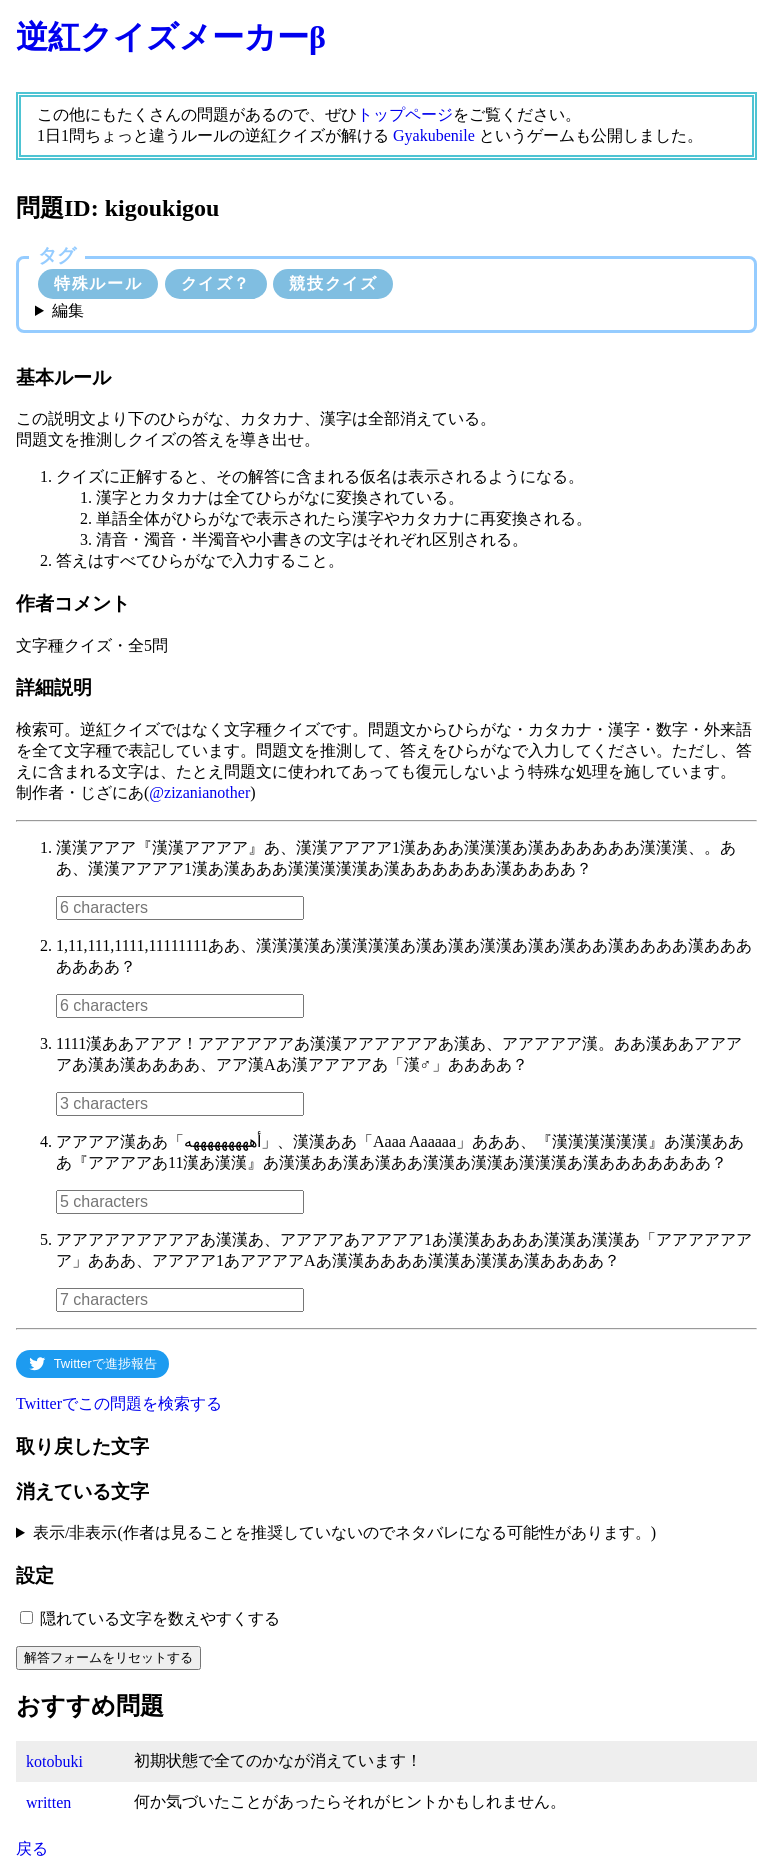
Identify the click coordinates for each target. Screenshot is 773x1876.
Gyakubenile (434, 135)
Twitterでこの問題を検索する (119, 1403)
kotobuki (54, 1761)
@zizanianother (199, 792)
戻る (32, 1848)
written (48, 1802)
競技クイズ (333, 283)
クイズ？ (216, 283)
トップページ (405, 114)
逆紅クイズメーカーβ (171, 37)
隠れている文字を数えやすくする (160, 1618)
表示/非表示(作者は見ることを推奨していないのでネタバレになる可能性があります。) (344, 1532)
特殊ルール (98, 283)
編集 (68, 310)
